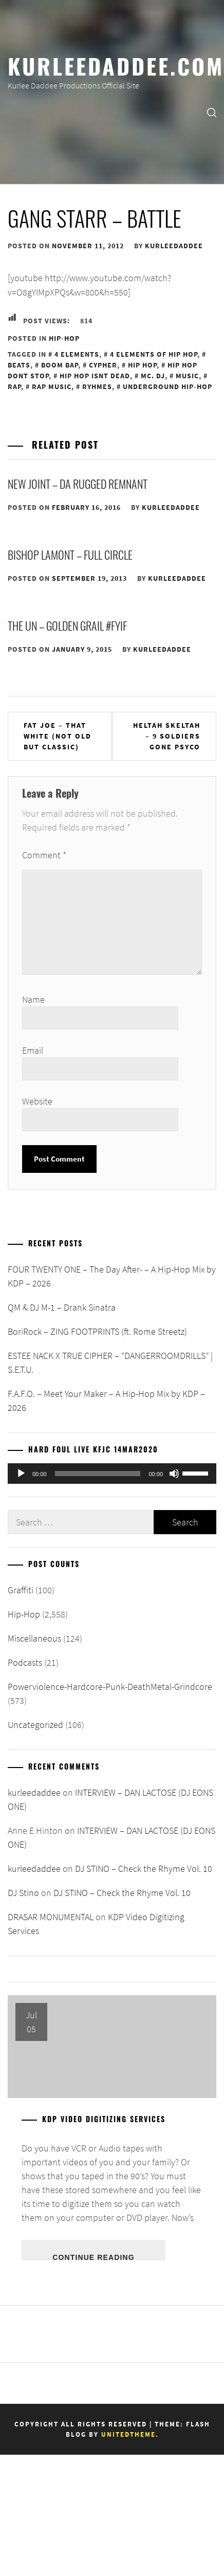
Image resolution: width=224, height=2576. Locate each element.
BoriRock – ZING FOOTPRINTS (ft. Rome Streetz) (97, 1331)
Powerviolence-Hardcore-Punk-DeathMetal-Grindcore (110, 1686)
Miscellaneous (34, 1638)
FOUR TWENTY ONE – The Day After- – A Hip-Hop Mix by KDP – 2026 (112, 1276)
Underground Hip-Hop (167, 386)
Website (37, 1101)
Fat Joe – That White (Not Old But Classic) (57, 736)
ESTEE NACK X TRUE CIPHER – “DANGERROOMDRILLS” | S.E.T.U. (110, 1362)
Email (32, 1050)
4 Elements (76, 354)
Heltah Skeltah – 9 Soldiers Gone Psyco (166, 736)
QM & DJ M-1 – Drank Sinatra (62, 1307)
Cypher (103, 365)
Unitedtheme (128, 2434)
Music (187, 375)
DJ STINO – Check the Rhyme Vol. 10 (143, 1868)
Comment (44, 855)
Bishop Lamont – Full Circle (70, 554)
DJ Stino (23, 1893)
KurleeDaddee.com (116, 65)
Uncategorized (35, 1725)
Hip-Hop (64, 338)
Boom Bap (59, 365)
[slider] (98, 1473)
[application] (112, 1473)
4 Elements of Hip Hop (153, 354)
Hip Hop (142, 365)
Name (33, 999)
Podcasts (25, 1662)
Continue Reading (93, 2256)
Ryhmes (97, 386)
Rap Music (51, 386)
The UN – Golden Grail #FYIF (67, 625)
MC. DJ (153, 375)
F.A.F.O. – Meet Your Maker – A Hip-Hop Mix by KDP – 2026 (106, 1400)
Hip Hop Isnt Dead (95, 375)
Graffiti (20, 1590)
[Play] (21, 1473)
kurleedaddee (174, 245)
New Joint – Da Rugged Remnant (77, 483)
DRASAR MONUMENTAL (51, 1917)
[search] (211, 112)
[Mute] (174, 1473)
